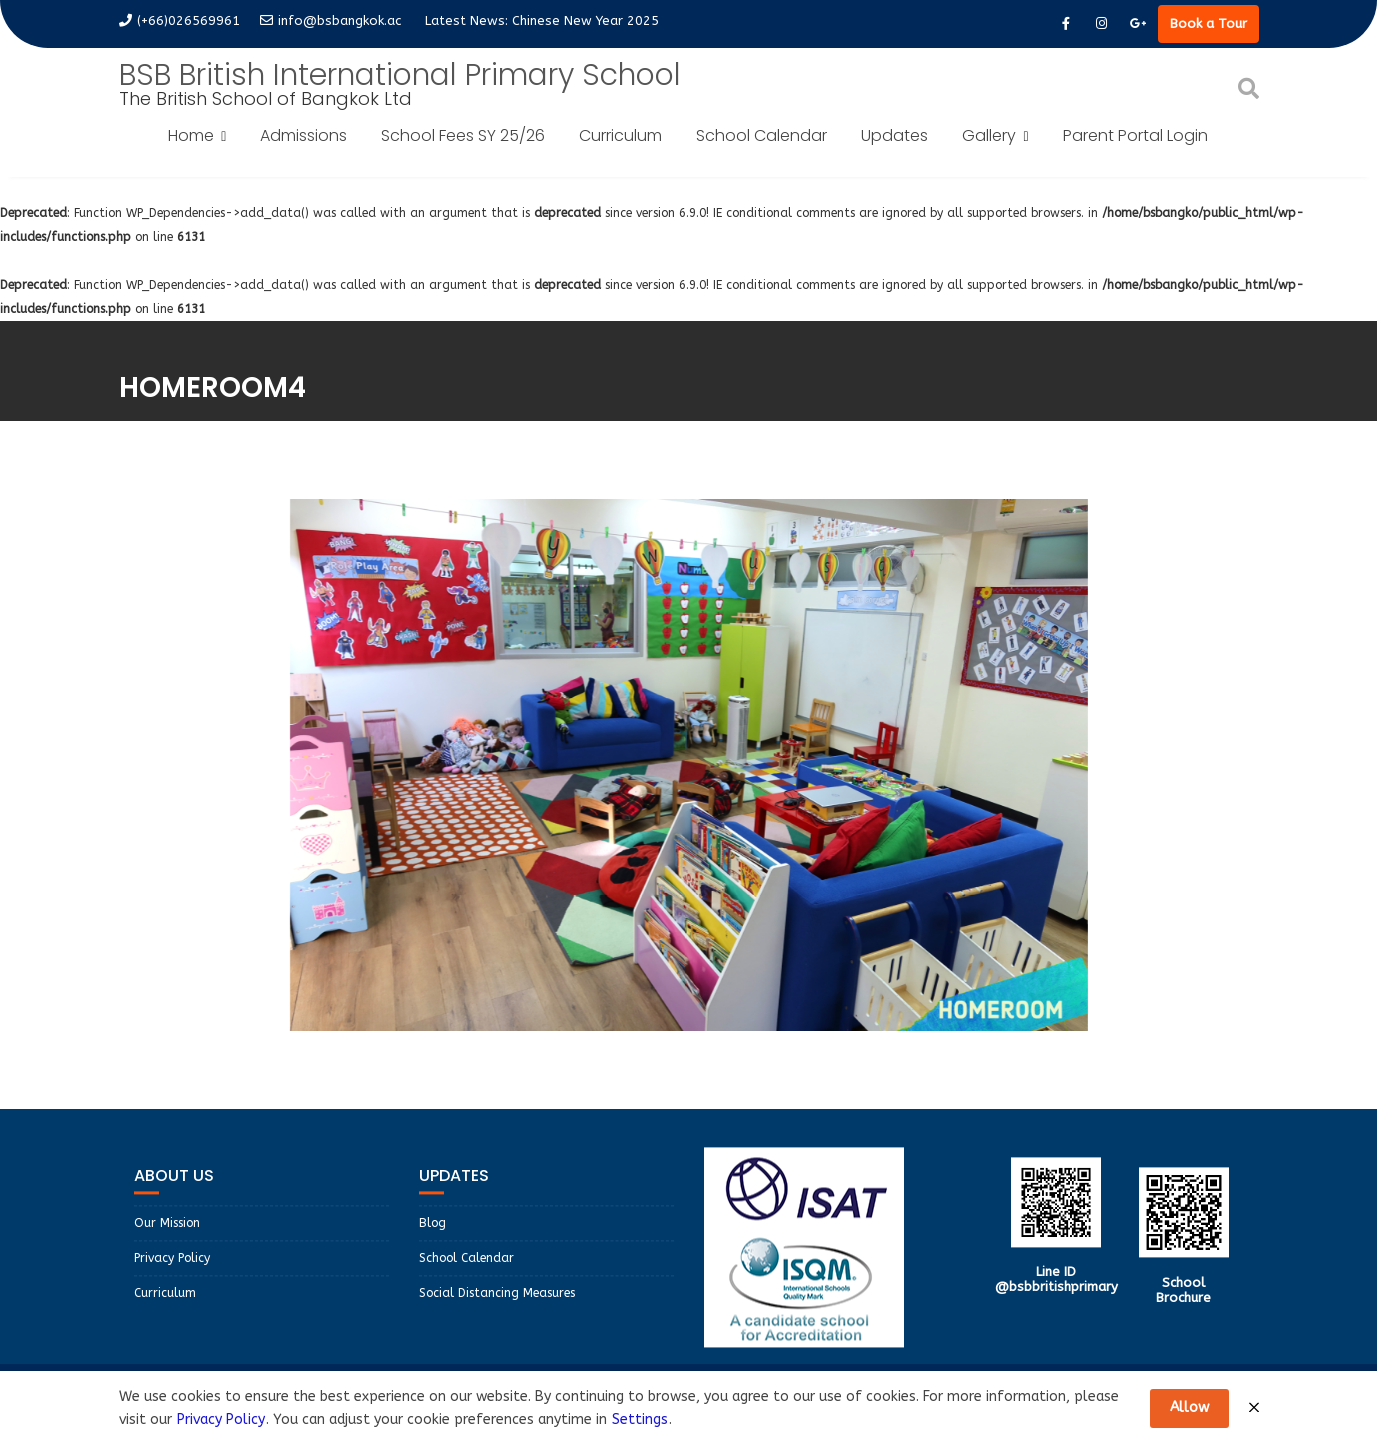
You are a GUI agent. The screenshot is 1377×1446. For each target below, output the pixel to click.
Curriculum (620, 135)
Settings (640, 1419)
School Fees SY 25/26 (463, 135)
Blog (432, 1240)
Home (191, 135)
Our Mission (167, 1240)
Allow (1189, 1407)
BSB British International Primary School (400, 75)
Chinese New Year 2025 (585, 20)
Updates (894, 135)
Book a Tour (1208, 23)
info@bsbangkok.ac (330, 20)
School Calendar (761, 135)
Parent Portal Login (1135, 135)
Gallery (989, 135)
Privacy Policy (172, 1275)
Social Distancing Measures (497, 1310)
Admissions (303, 135)
